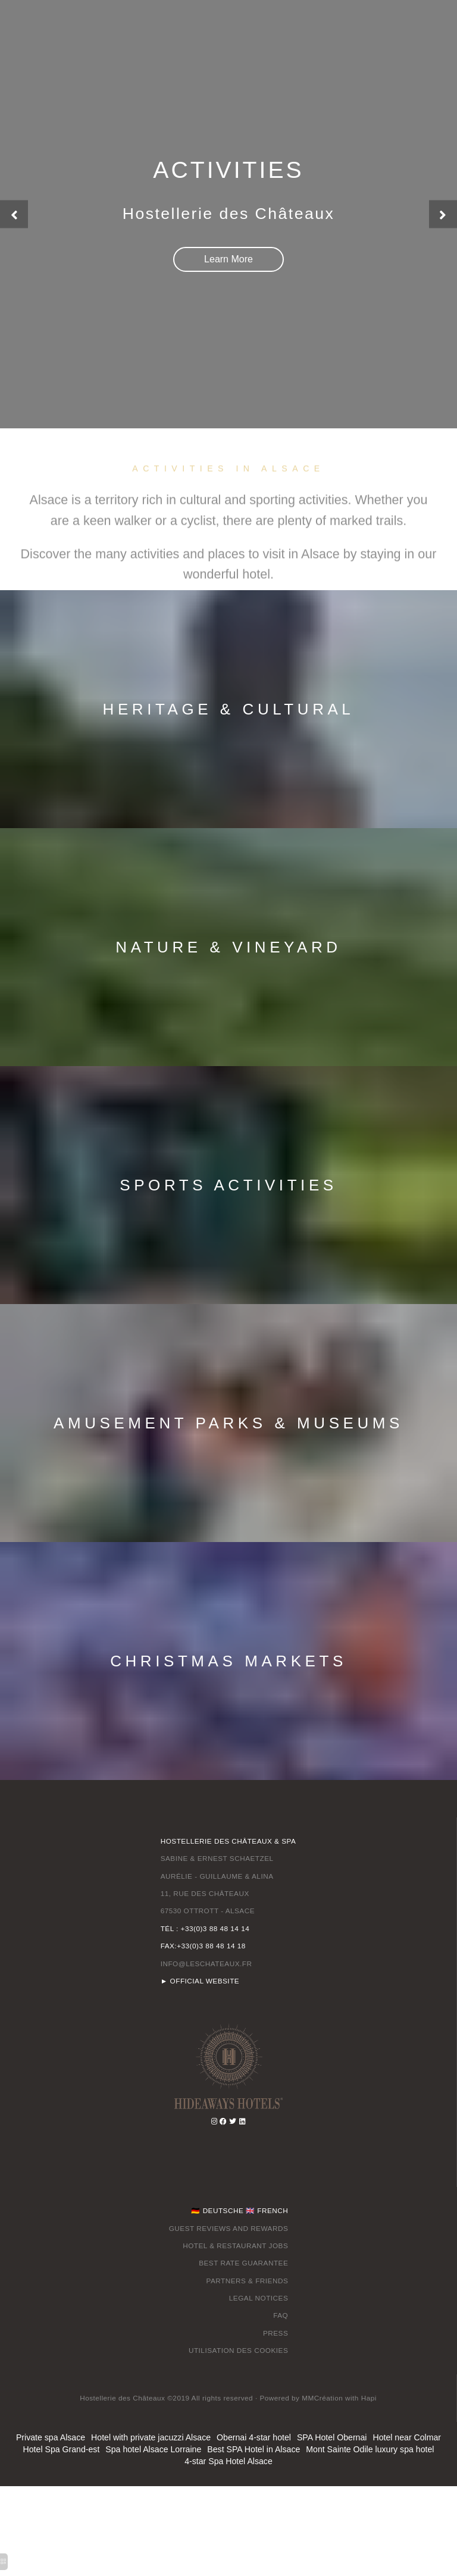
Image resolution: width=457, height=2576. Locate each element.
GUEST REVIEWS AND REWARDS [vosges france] (229, 2229)
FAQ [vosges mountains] (280, 2316)
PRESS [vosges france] (275, 2333)
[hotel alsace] (322, 2399)
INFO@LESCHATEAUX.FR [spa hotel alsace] (206, 1963)
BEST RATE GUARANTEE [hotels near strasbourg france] (243, 2264)
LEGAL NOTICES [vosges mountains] (259, 2298)
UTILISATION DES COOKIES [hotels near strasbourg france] (239, 2351)
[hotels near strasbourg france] (233, 2122)
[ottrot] (228, 2066)
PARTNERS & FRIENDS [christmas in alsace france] (247, 2281)
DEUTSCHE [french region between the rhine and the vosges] (223, 2211)
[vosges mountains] (223, 2122)
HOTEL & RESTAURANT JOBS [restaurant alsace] (235, 2246)
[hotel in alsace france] (228, 259)
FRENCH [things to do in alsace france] (272, 2211)
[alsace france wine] (242, 2122)
